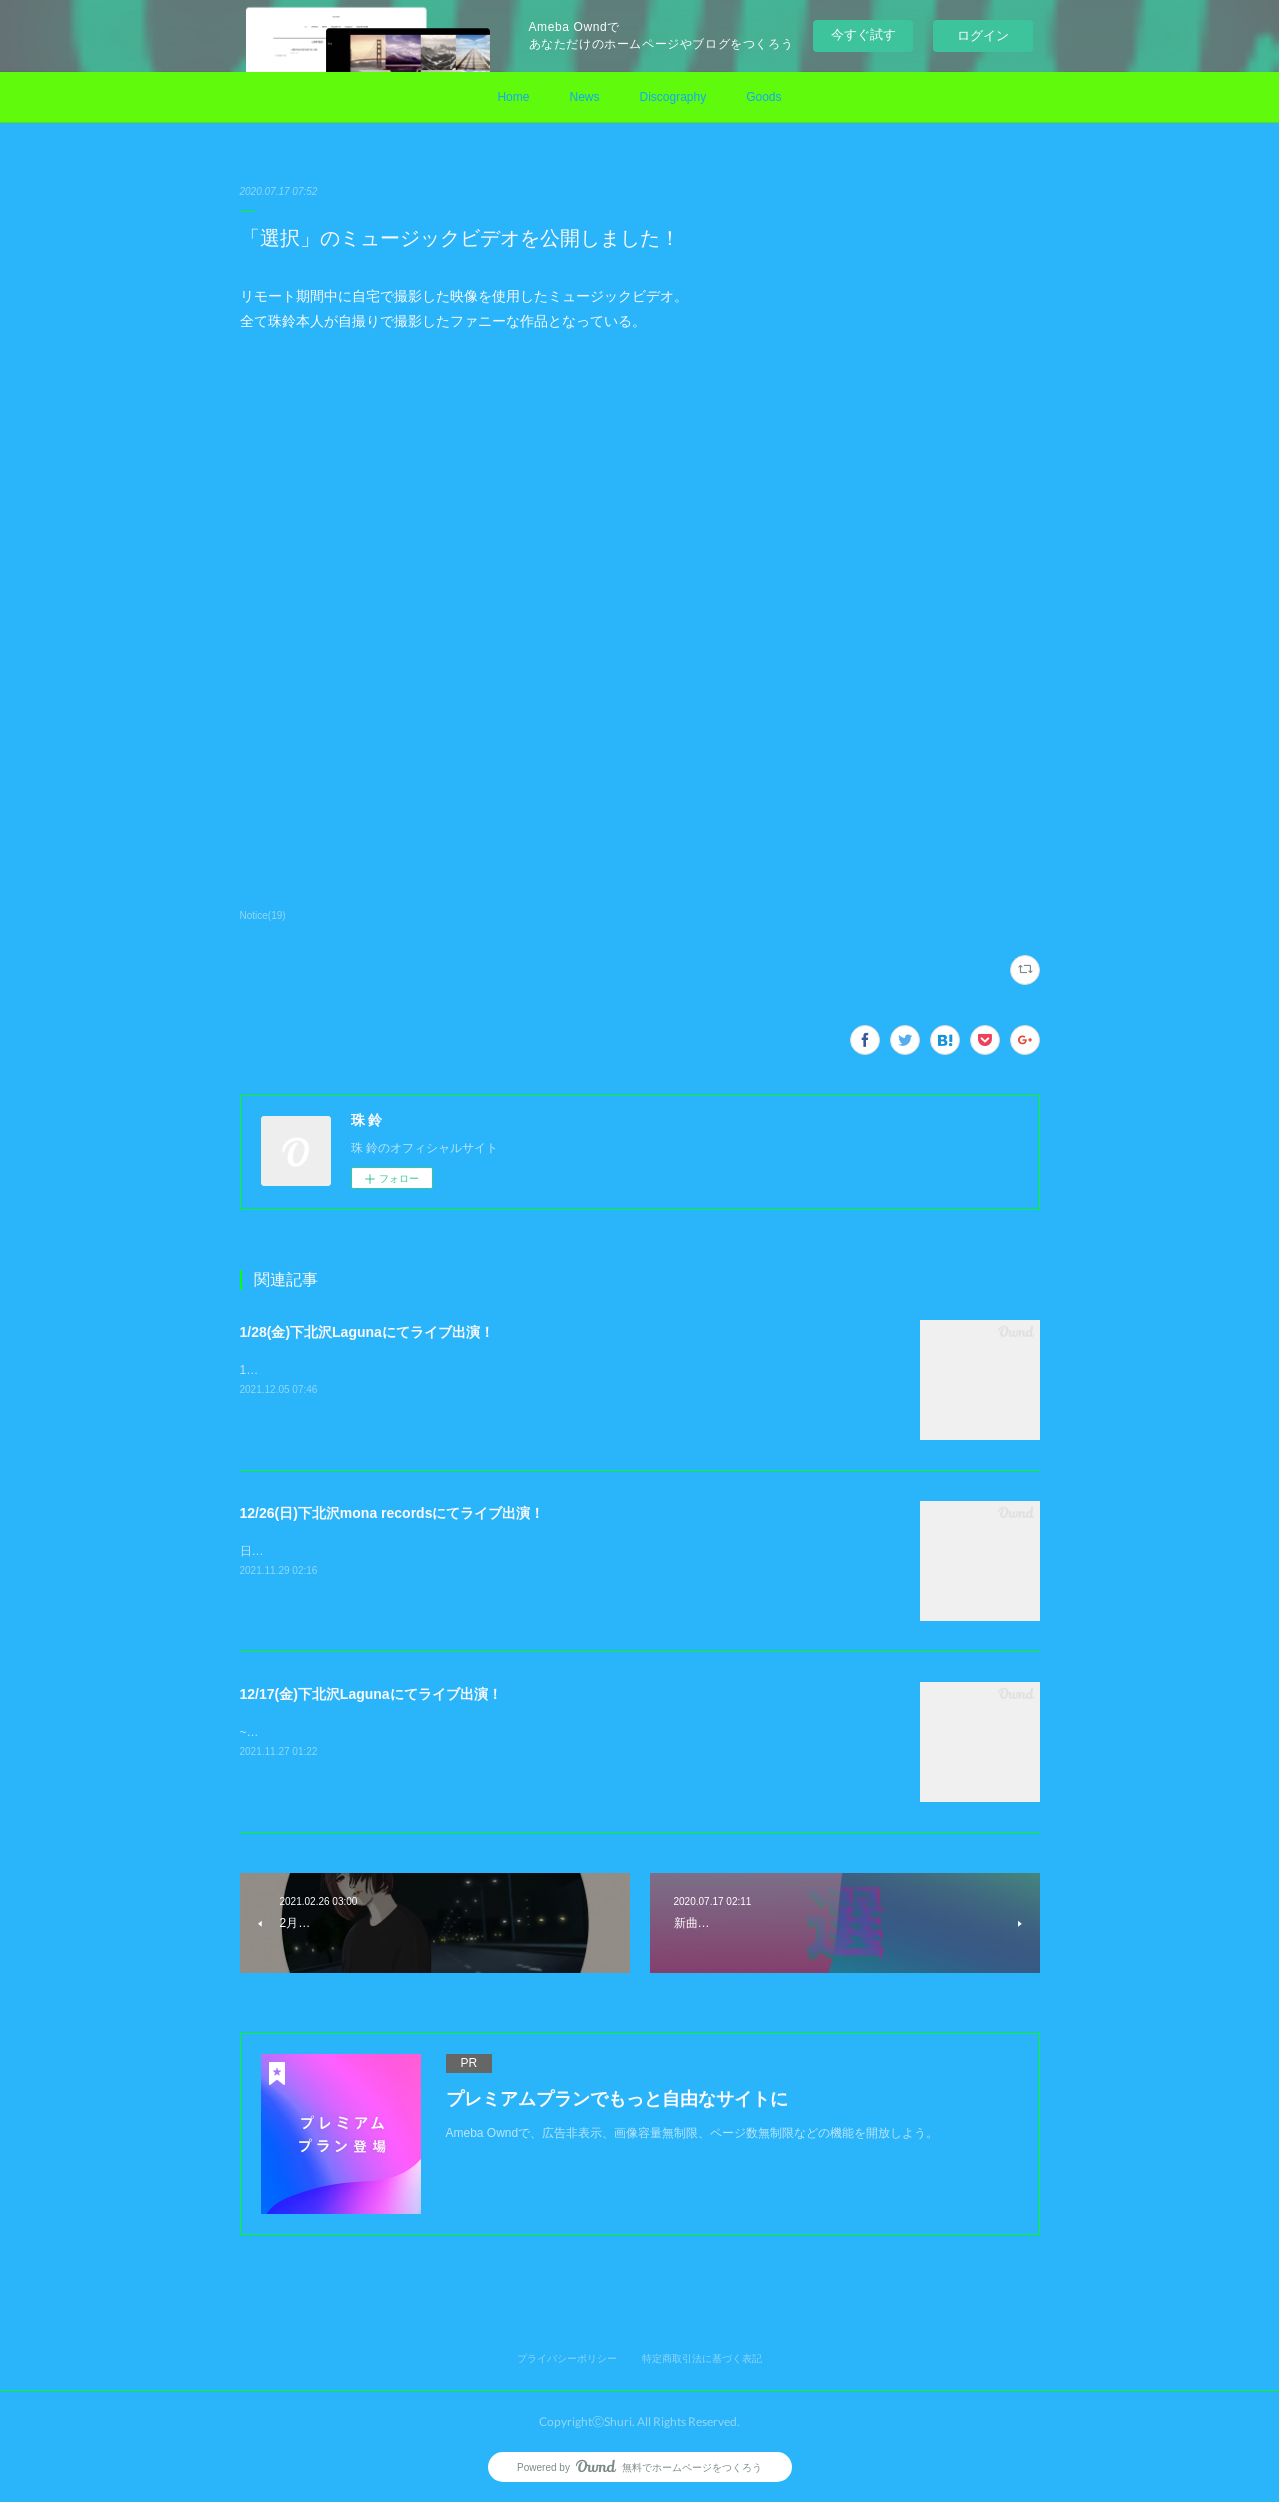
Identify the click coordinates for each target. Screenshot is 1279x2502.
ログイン (983, 35)
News (584, 97)
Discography (672, 97)
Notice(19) (263, 915)
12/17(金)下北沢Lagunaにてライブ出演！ (371, 1694)
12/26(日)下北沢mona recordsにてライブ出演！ (392, 1513)
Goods (763, 97)
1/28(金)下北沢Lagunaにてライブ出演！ (367, 1332)
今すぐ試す (863, 34)
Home (513, 97)
